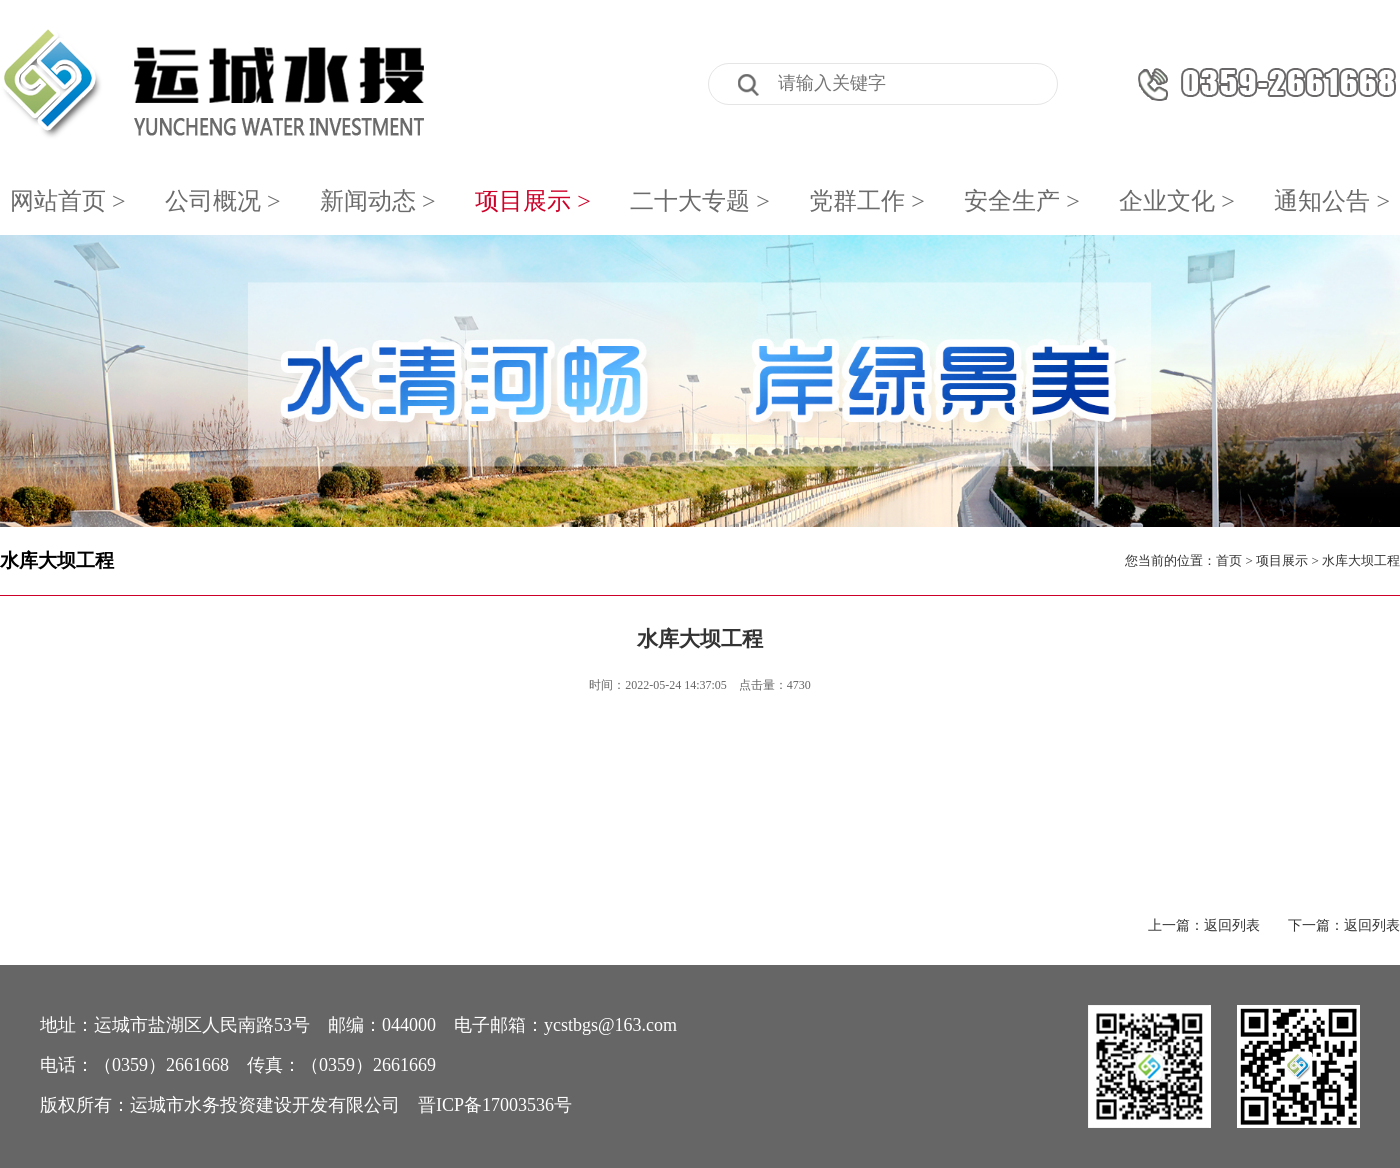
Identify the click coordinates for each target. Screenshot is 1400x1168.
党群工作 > (867, 201)
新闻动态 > (378, 201)
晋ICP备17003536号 (495, 1105)
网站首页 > (68, 201)
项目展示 (1282, 560)
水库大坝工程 (57, 560)
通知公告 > (1332, 201)
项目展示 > (533, 201)
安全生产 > (1022, 201)
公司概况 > (223, 201)
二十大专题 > (700, 201)
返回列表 (1232, 925)
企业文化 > (1177, 201)
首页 (1229, 560)
